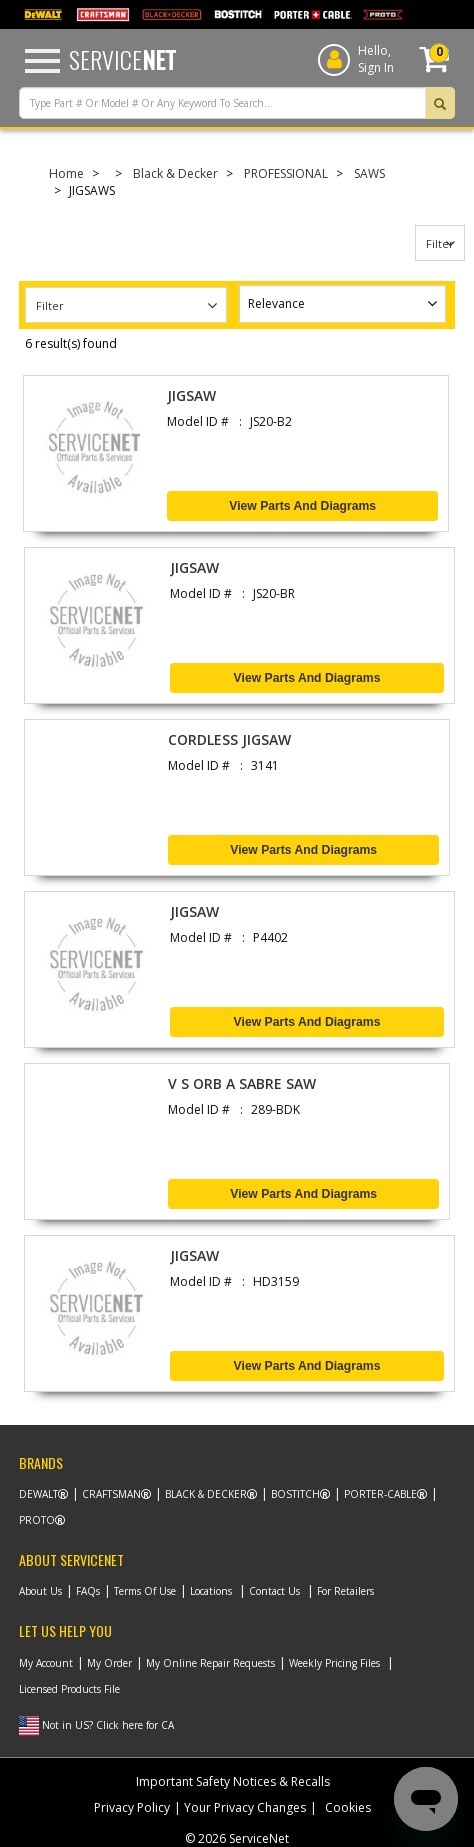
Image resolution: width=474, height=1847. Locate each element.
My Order (109, 1663)
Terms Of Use (145, 1591)
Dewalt (38, 1494)
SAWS (369, 173)
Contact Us (274, 1591)
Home (66, 173)
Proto (37, 1520)
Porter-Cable (380, 1494)
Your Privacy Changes (245, 1807)
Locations (211, 1591)
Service (122, 59)
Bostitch (295, 1494)
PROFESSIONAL (286, 173)
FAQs (88, 1591)
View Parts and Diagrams (302, 506)
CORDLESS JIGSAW (229, 739)
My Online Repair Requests (210, 1663)
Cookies (348, 1807)
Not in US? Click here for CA (108, 1725)
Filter (440, 243)
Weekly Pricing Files (334, 1663)
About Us (40, 1591)
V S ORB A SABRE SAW (242, 1083)
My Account (46, 1663)
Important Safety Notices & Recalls (233, 1781)
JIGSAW (191, 395)
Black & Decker (175, 173)
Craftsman (111, 1494)
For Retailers (345, 1591)
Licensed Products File (69, 1689)
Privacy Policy (132, 1807)
